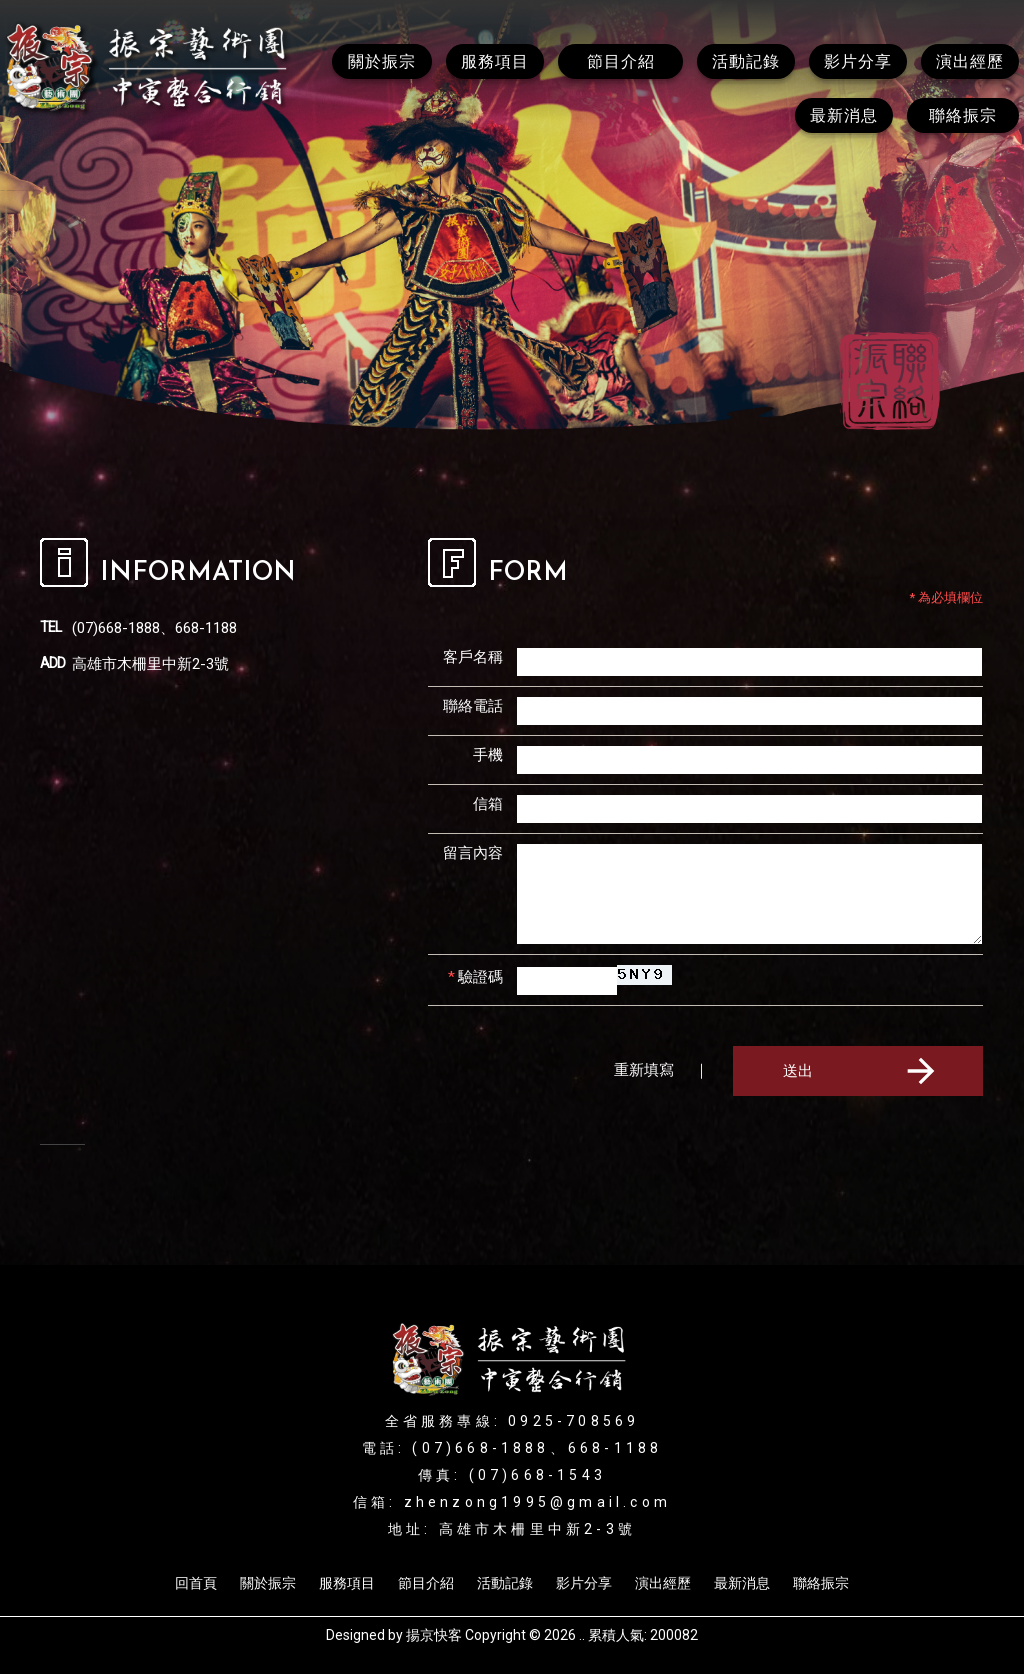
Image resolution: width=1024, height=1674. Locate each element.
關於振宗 (268, 1583)
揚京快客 (434, 1635)
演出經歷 (663, 1583)
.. (582, 1635)
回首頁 (196, 1583)
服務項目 (347, 1583)
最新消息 (742, 1583)
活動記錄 (505, 1583)
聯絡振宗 (821, 1583)
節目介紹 (426, 1583)
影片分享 (584, 1583)
